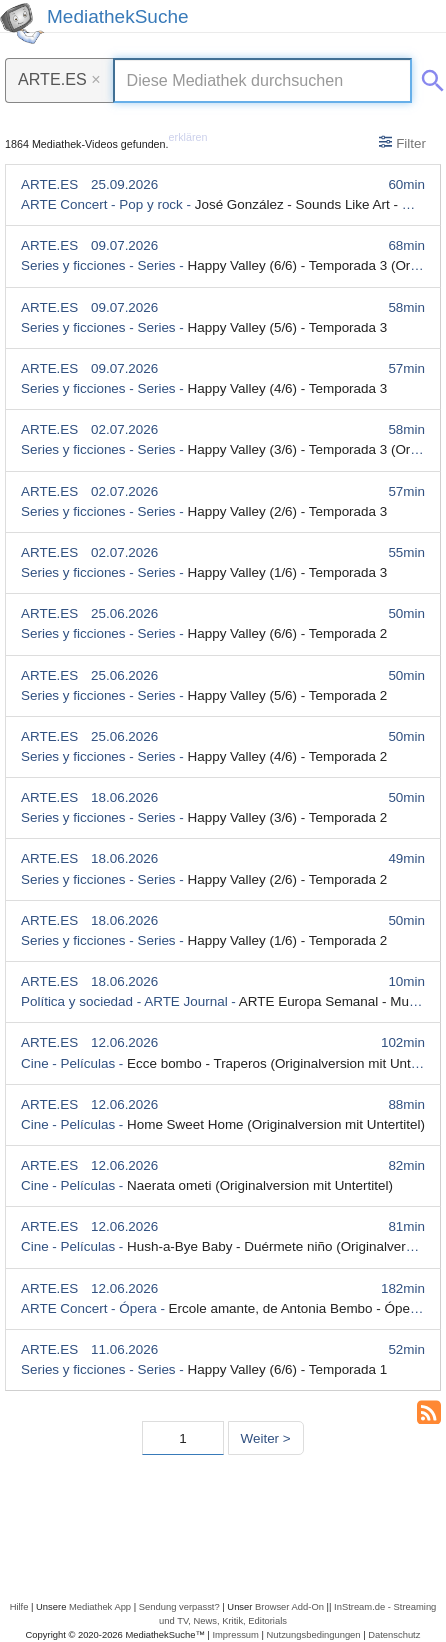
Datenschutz (394, 1634)
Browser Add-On (289, 1606)
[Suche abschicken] (429, 77)
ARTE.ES (59, 79)
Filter (402, 143)
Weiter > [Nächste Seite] (266, 1438)
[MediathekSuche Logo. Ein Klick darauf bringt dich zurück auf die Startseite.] (22, 23)
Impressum (235, 1634)
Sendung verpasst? (179, 1606)
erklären (188, 137)
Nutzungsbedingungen (314, 1634)
